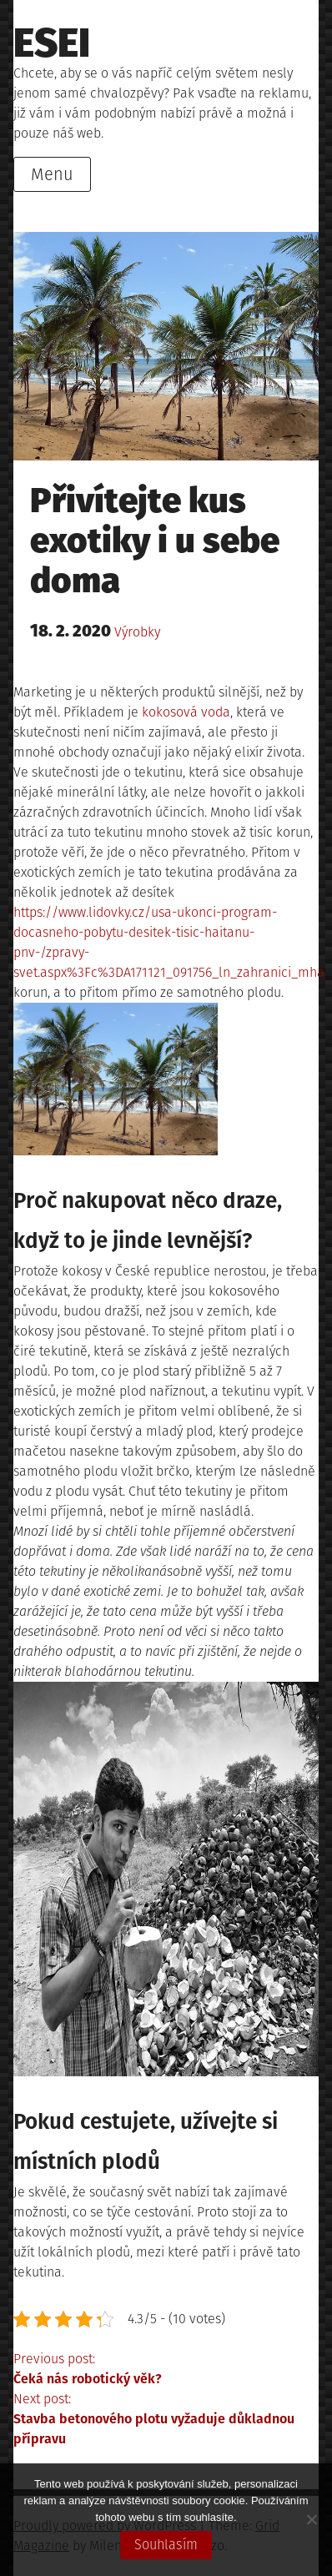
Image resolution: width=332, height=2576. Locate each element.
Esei (51, 43)
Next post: (166, 2420)
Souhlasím (166, 2545)
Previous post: (166, 2370)
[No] (311, 2519)
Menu (52, 174)
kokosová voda (186, 712)
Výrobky (137, 632)
